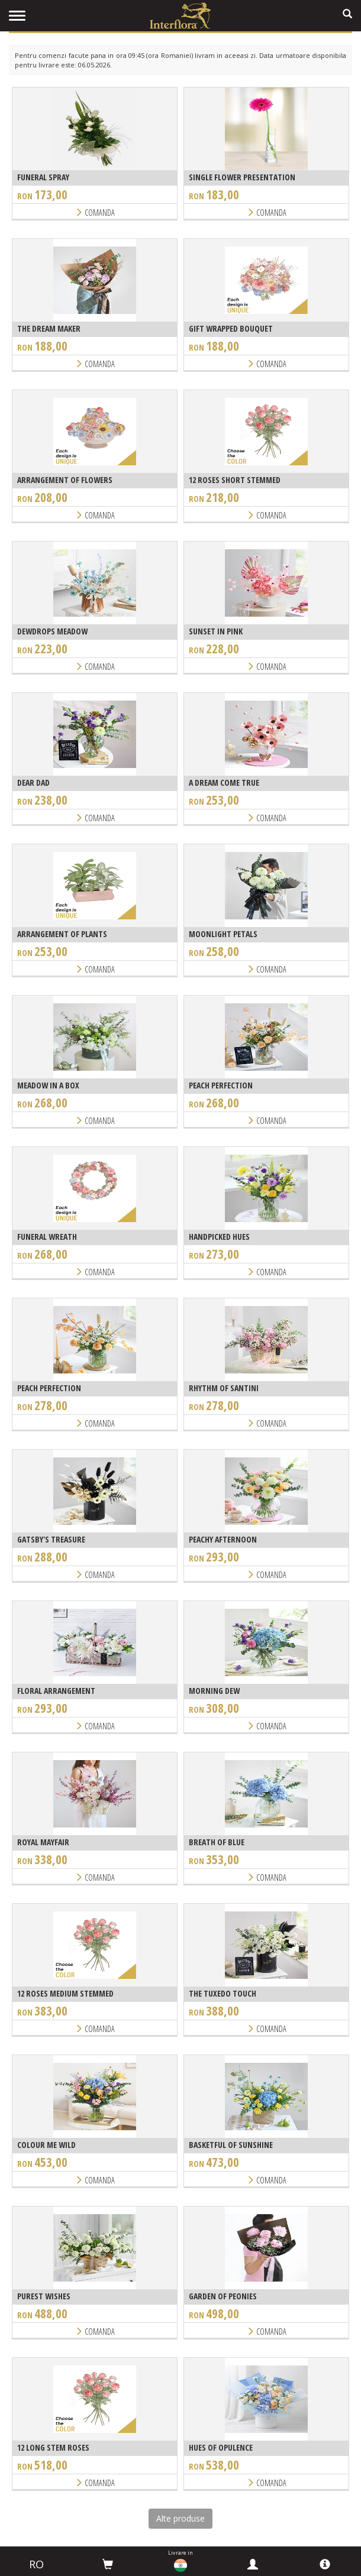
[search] (347, 14)
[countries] (180, 2565)
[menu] (17, 16)
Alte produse (180, 2518)
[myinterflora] (252, 2564)
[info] (325, 2564)
